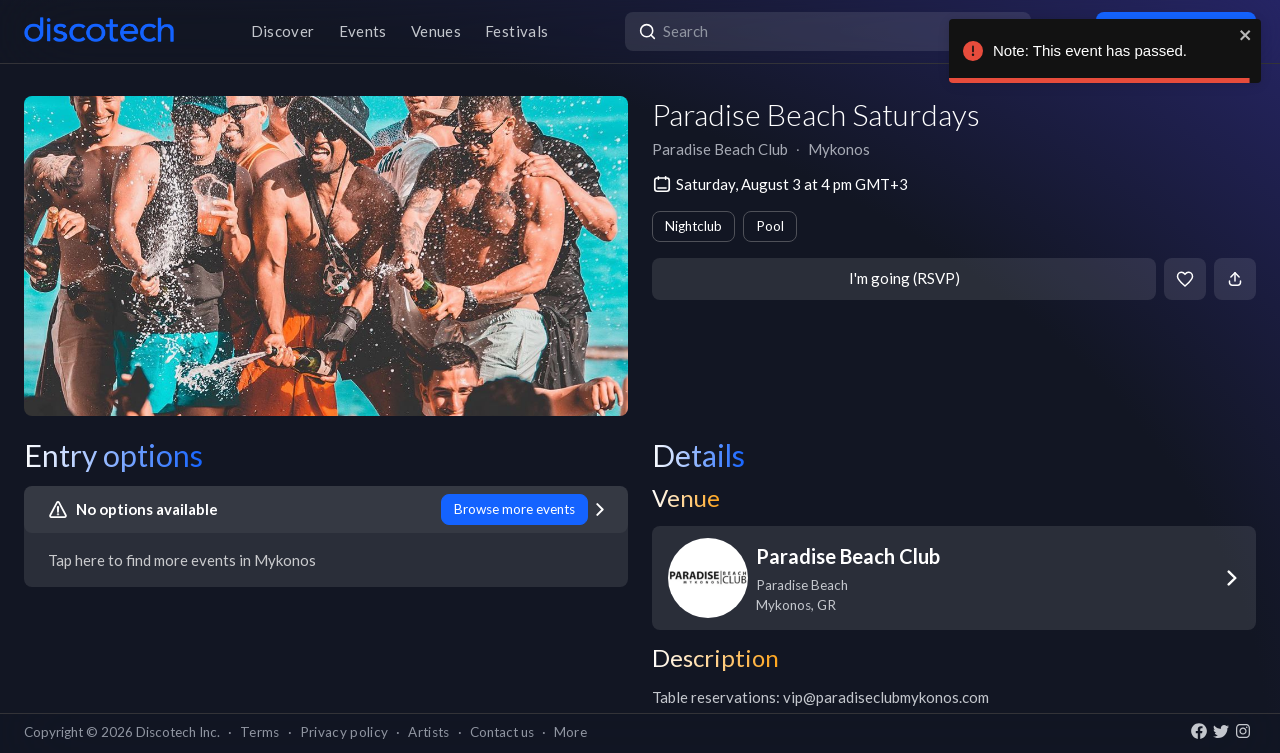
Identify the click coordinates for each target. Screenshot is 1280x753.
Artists (428, 732)
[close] (1246, 35)
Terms (260, 732)
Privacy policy (344, 732)
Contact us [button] (502, 732)
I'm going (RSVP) (904, 278)
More (570, 732)
